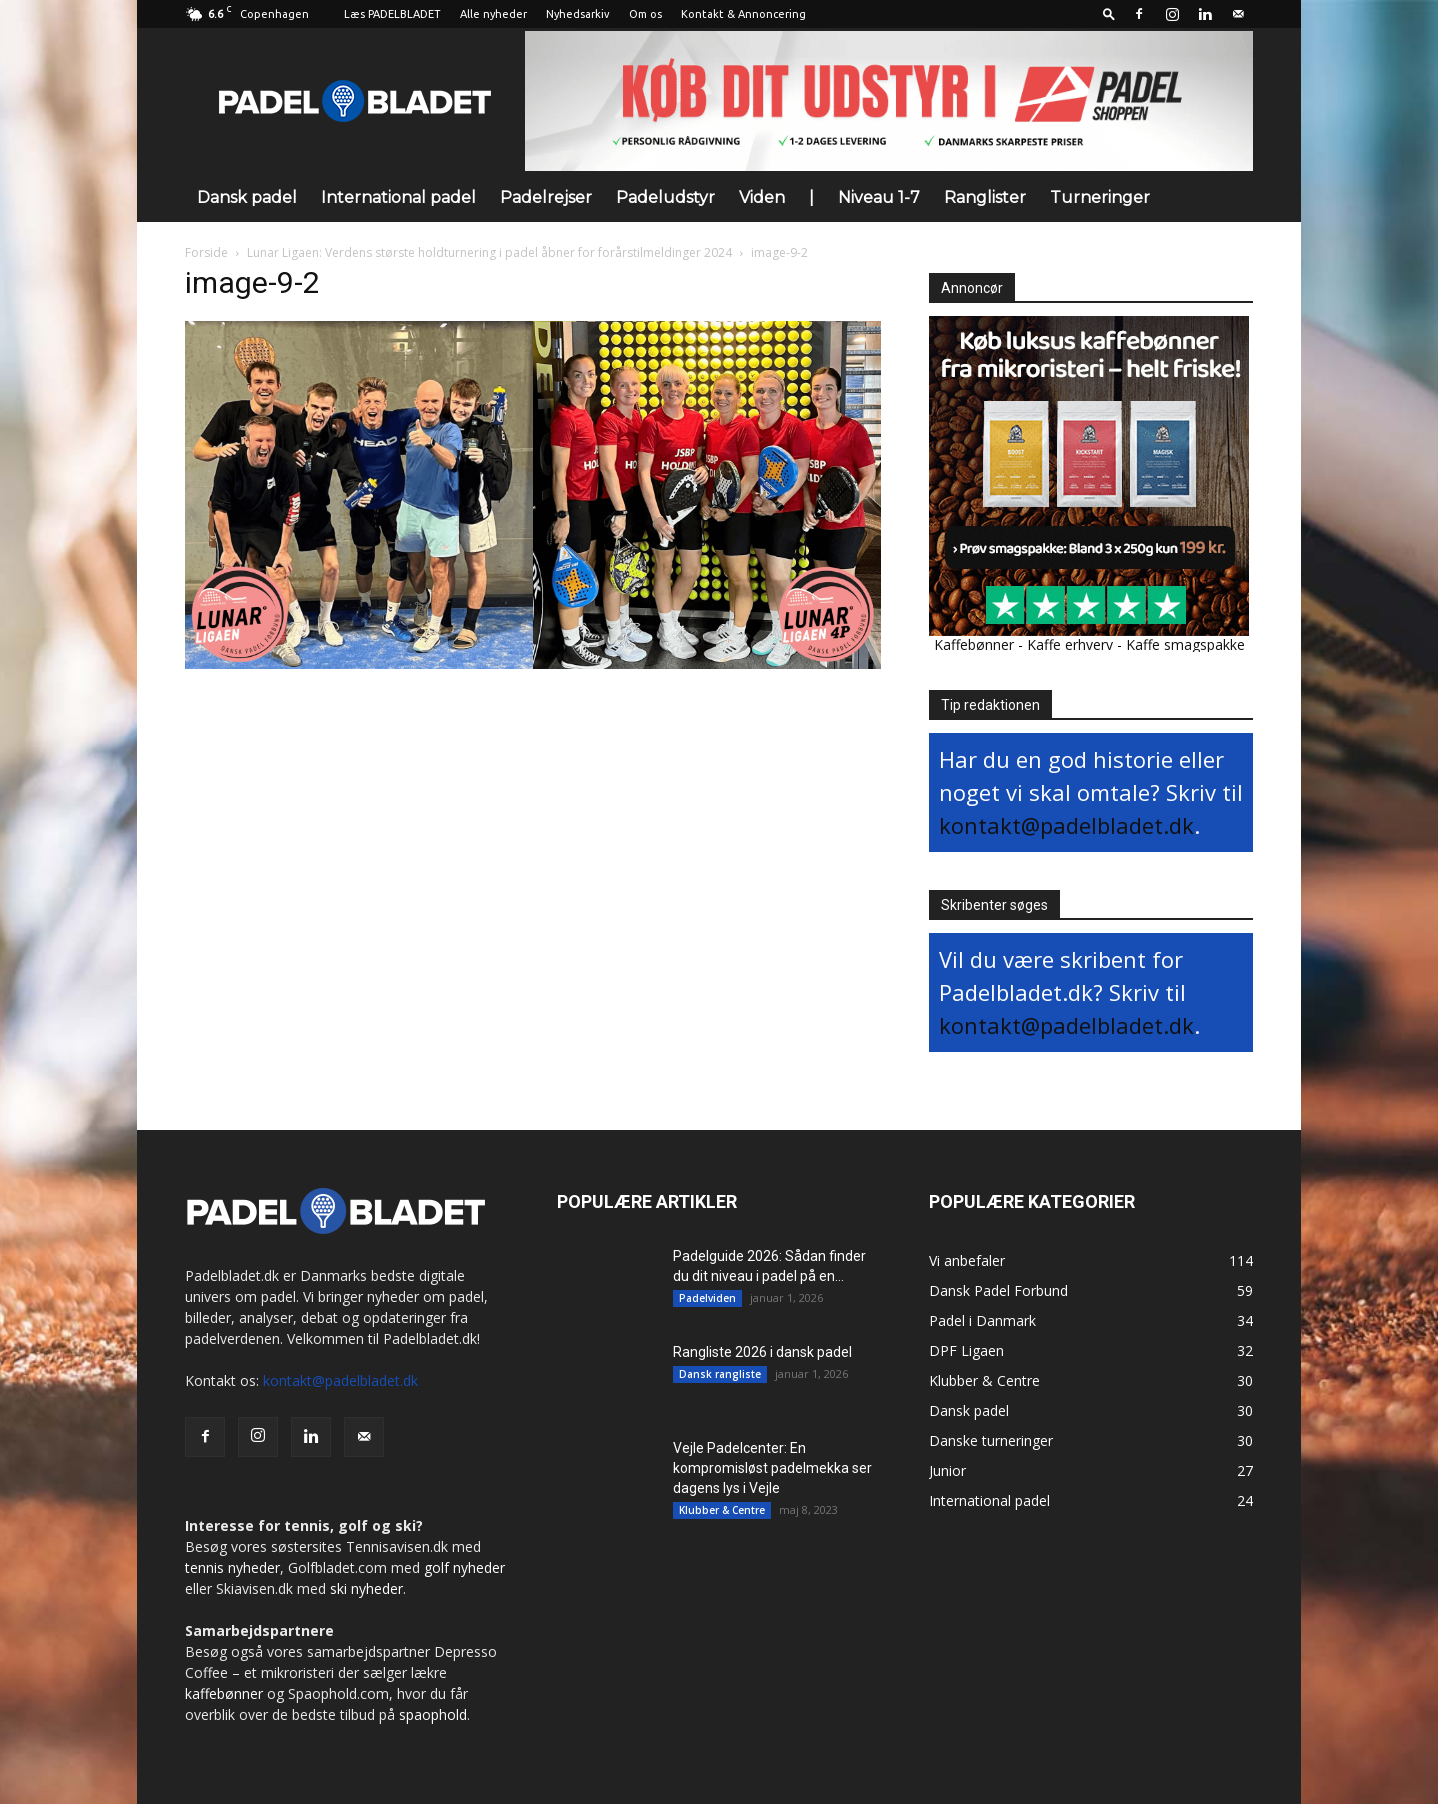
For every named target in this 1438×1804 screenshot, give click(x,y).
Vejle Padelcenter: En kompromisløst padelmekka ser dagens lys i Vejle (772, 1468)
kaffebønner (224, 1693)
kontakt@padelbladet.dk (1066, 825)
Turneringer (1100, 197)
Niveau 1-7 (879, 197)
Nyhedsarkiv (578, 14)
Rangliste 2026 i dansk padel (762, 1352)
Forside (206, 252)
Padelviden (707, 1298)
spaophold (433, 1714)
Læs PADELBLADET (392, 14)
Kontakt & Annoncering (743, 14)
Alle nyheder (493, 14)
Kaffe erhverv (1070, 644)
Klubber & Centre (722, 1510)
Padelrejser (546, 197)
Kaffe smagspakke (1185, 644)
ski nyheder (366, 1588)
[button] (1109, 13)
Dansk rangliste (720, 1374)
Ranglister (985, 197)
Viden (762, 197)
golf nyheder (464, 1567)
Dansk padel (247, 197)
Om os (645, 14)
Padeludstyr (665, 197)
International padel (398, 197)
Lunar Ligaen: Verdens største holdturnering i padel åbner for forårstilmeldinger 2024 (489, 252)
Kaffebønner (974, 644)
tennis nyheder (232, 1567)
